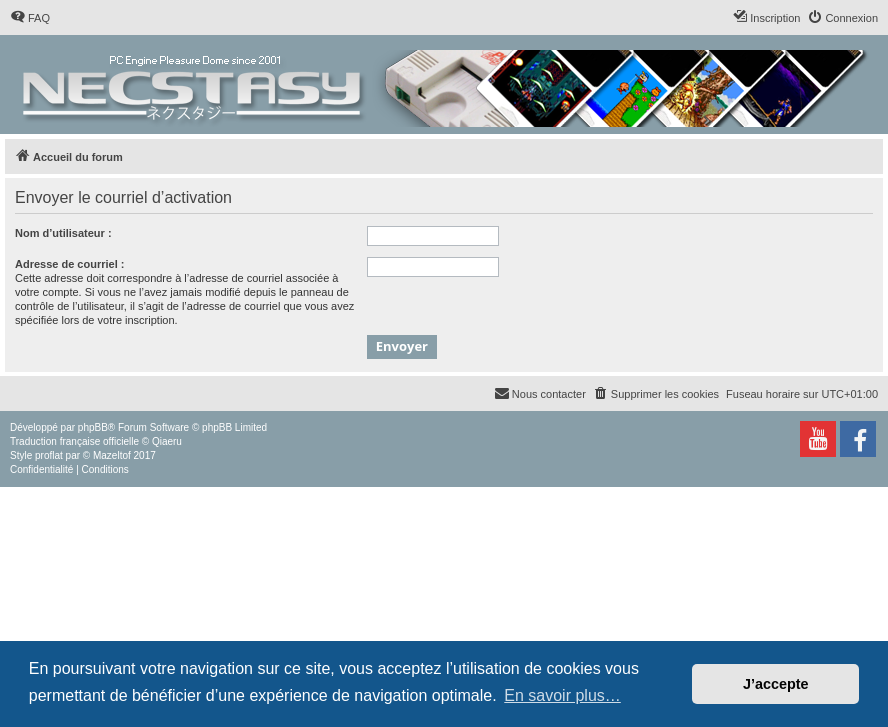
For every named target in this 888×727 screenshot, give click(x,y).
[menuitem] (30, 18)
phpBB (93, 427)
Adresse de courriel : (69, 264)
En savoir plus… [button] (562, 695)
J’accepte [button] (776, 684)
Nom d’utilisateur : (63, 233)
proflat (49, 455)
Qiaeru (167, 441)
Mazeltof (112, 455)
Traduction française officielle (74, 441)
